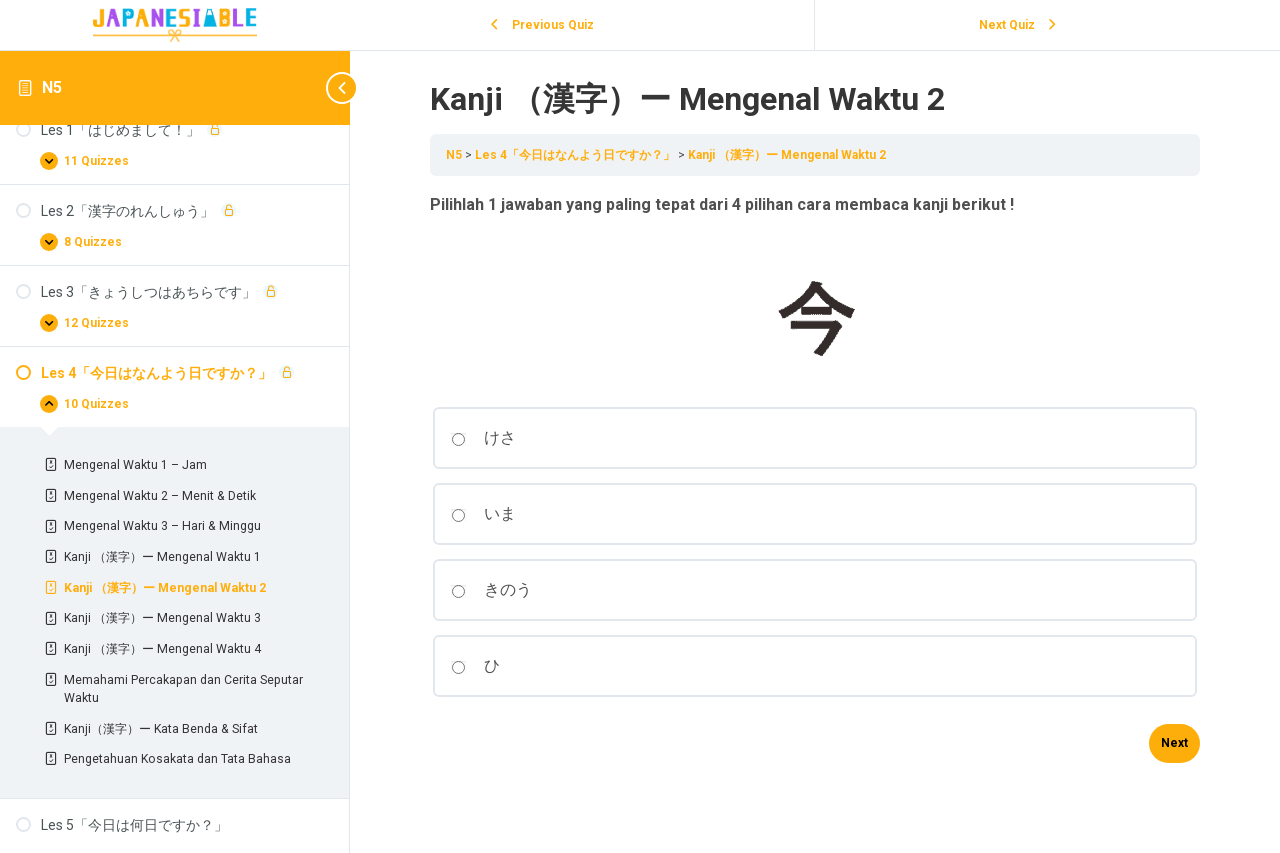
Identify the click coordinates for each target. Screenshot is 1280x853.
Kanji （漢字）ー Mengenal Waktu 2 (787, 155)
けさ (483, 437)
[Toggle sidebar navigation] (320, 87)
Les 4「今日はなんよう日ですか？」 (576, 155)
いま (483, 513)
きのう (491, 589)
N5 (52, 87)
